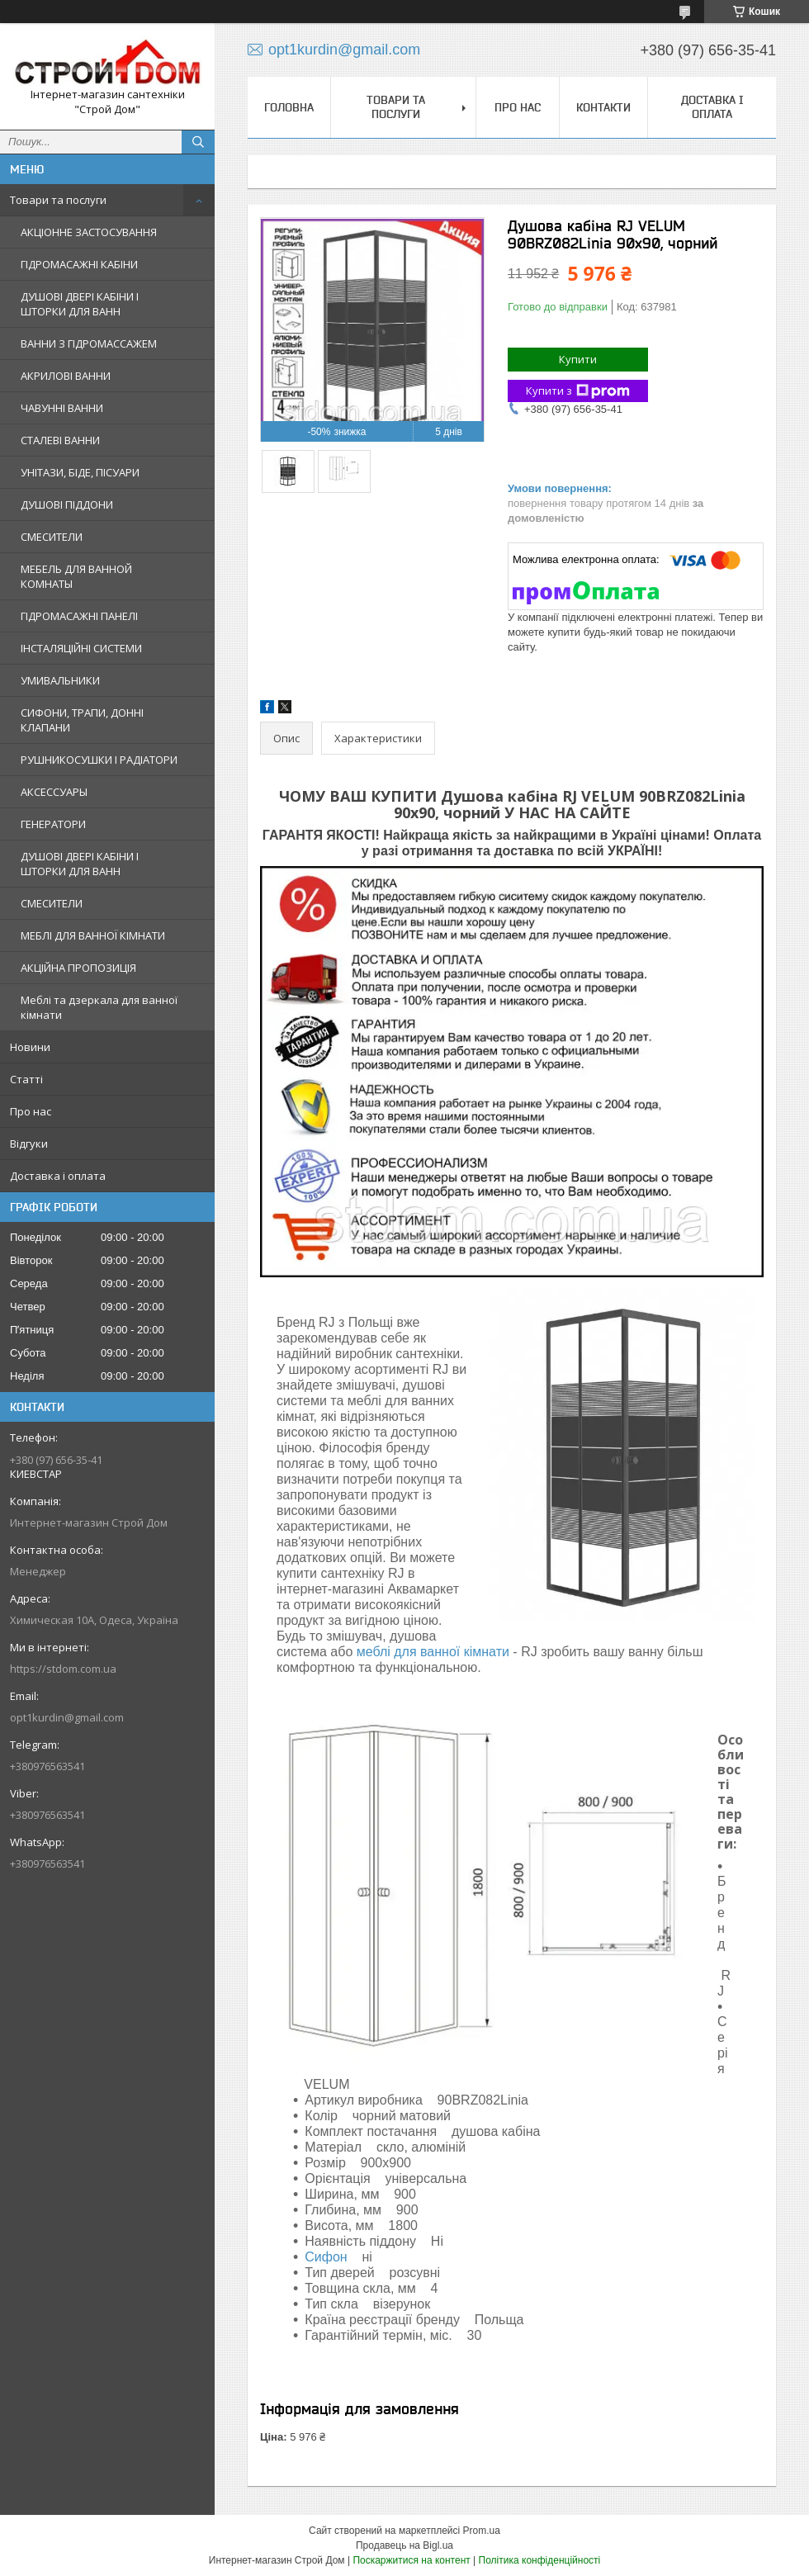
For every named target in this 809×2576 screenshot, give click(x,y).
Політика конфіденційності (540, 2560)
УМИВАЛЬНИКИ (60, 680)
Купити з (578, 391)
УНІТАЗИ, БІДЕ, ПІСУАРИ (80, 472)
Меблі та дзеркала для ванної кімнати (99, 1007)
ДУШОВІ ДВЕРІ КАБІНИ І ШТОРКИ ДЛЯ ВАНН (80, 304)
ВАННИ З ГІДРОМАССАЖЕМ (89, 343)
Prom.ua (481, 2530)
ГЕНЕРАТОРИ (53, 824)
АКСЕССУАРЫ (54, 791)
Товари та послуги (58, 199)
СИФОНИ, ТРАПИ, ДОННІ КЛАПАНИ (82, 720)
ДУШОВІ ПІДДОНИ (67, 504)
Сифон (326, 2257)
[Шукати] (198, 142)
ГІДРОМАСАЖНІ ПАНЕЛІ (79, 615)
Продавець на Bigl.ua (404, 2545)
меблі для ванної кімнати (433, 1652)
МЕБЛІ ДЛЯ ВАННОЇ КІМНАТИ (93, 935)
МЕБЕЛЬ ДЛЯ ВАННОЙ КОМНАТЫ (76, 576)
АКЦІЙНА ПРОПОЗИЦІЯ (78, 967)
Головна (289, 107)
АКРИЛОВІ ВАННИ (66, 375)
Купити (578, 359)
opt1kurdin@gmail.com (67, 1717)
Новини (30, 1046)
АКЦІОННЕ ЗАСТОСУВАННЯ (89, 232)
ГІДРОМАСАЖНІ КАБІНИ (79, 264)
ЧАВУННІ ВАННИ (62, 407)
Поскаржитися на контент (411, 2560)
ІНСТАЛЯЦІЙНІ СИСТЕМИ (81, 648)
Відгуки (29, 1143)
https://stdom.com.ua (63, 1668)
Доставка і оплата (58, 1175)
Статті (26, 1079)
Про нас (30, 1111)
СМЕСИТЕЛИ (52, 536)
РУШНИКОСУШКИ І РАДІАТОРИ (99, 759)
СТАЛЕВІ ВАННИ (60, 440)
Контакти (603, 107)
